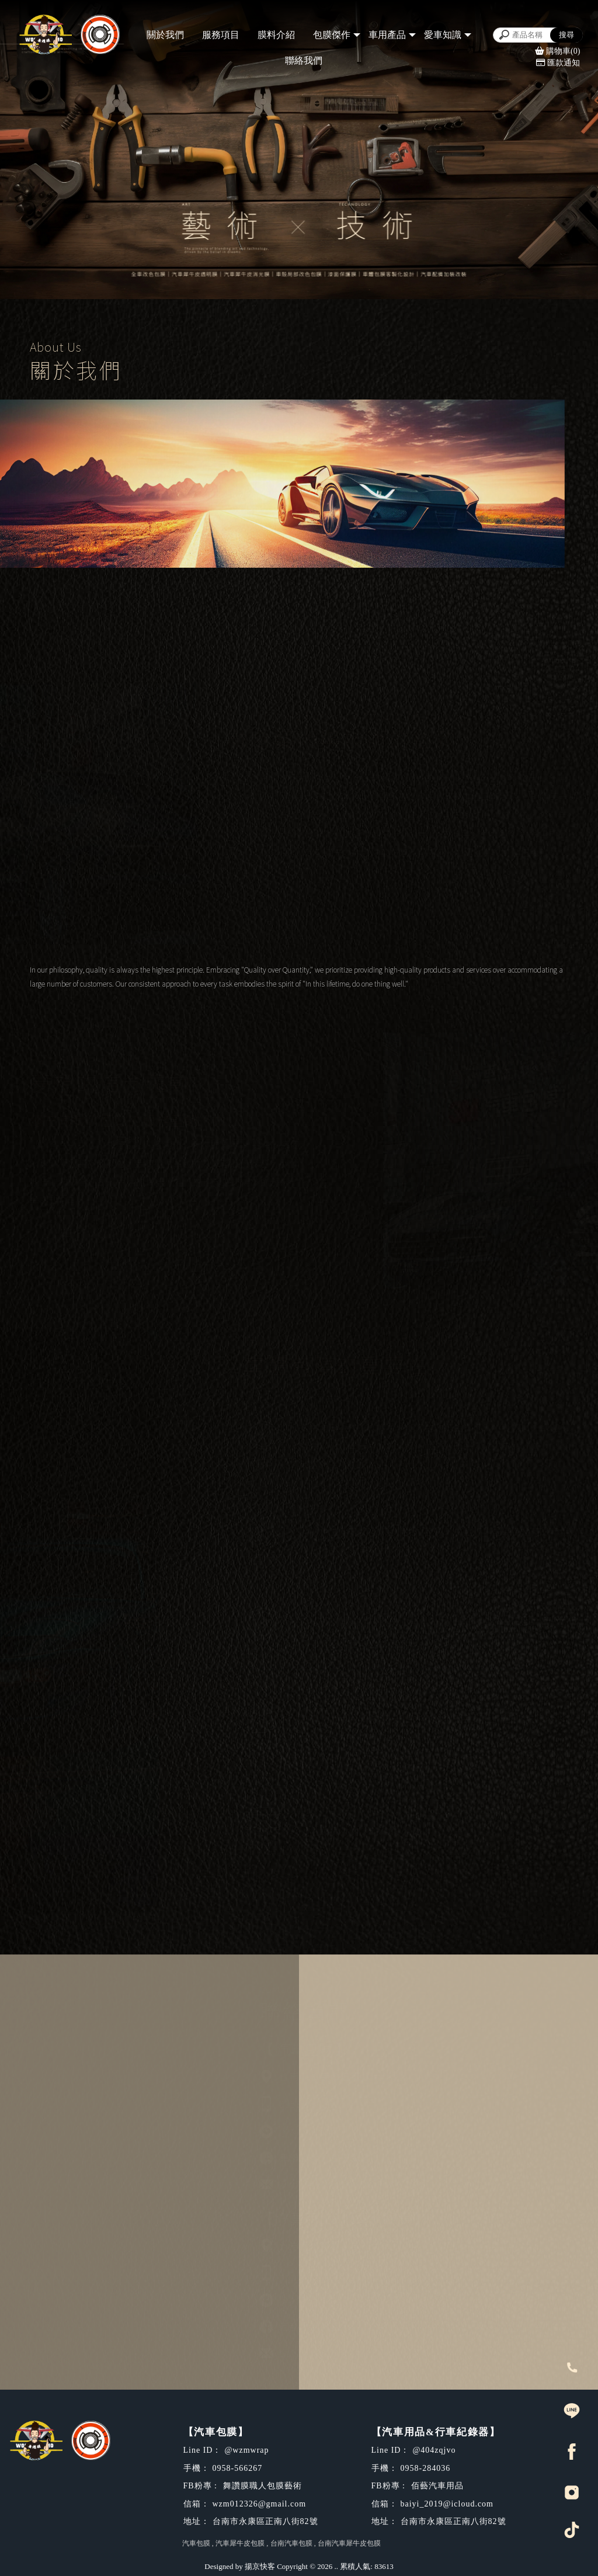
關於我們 (165, 35)
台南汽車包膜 (291, 2543)
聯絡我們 (303, 60)
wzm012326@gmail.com (333, 2184)
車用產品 (387, 35)
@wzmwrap (303, 2130)
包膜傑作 (331, 35)
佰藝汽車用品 (306, 2326)
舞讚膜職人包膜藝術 (321, 2157)
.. (337, 2566)
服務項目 (220, 35)
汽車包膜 (196, 2543)
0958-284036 (305, 2273)
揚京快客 (260, 2566)
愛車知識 (442, 35)
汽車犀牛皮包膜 (240, 2543)
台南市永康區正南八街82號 (337, 2076)
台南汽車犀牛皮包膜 (349, 2543)
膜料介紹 (276, 35)
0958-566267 (305, 2103)
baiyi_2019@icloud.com (332, 2353)
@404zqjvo (301, 2300)
